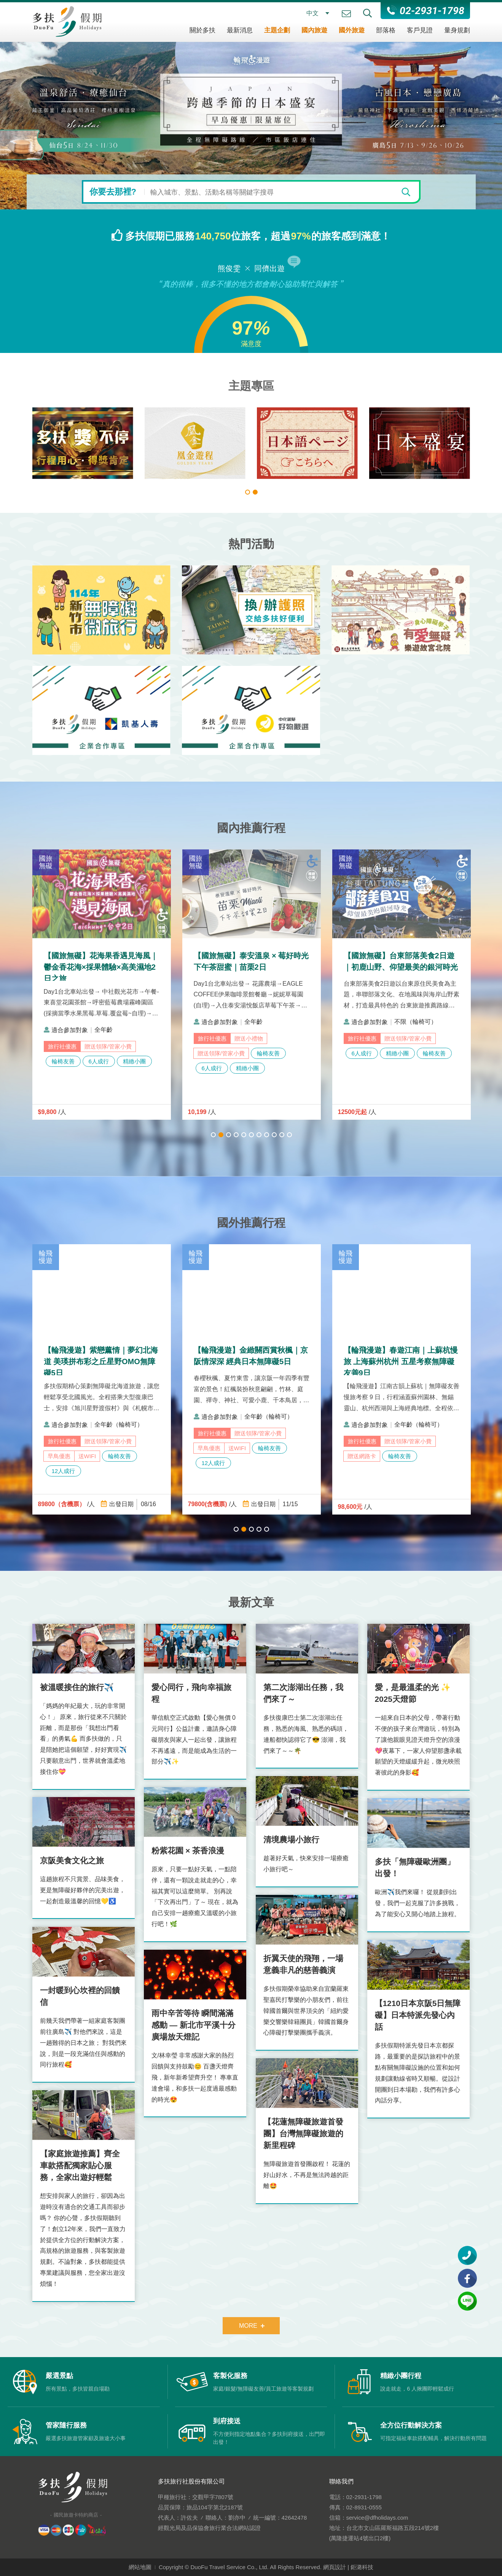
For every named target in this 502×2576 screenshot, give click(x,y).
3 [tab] (228, 1134)
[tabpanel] (58, 443)
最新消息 (240, 30)
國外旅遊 (352, 30)
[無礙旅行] (57, 443)
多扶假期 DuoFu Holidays (67, 21)
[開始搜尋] (406, 191)
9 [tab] (274, 1134)
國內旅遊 (314, 30)
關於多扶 (202, 30)
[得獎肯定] (170, 443)
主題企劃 (277, 30)
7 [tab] (259, 1134)
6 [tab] (251, 1134)
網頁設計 (334, 2567)
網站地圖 (140, 2567)
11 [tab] (289, 1134)
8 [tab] (266, 1134)
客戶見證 (420, 30)
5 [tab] (243, 1134)
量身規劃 (457, 30)
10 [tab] (281, 1134)
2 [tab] (255, 492)
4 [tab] (236, 1134)
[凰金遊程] (282, 443)
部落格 (385, 30)
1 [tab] (247, 492)
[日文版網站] (394, 443)
